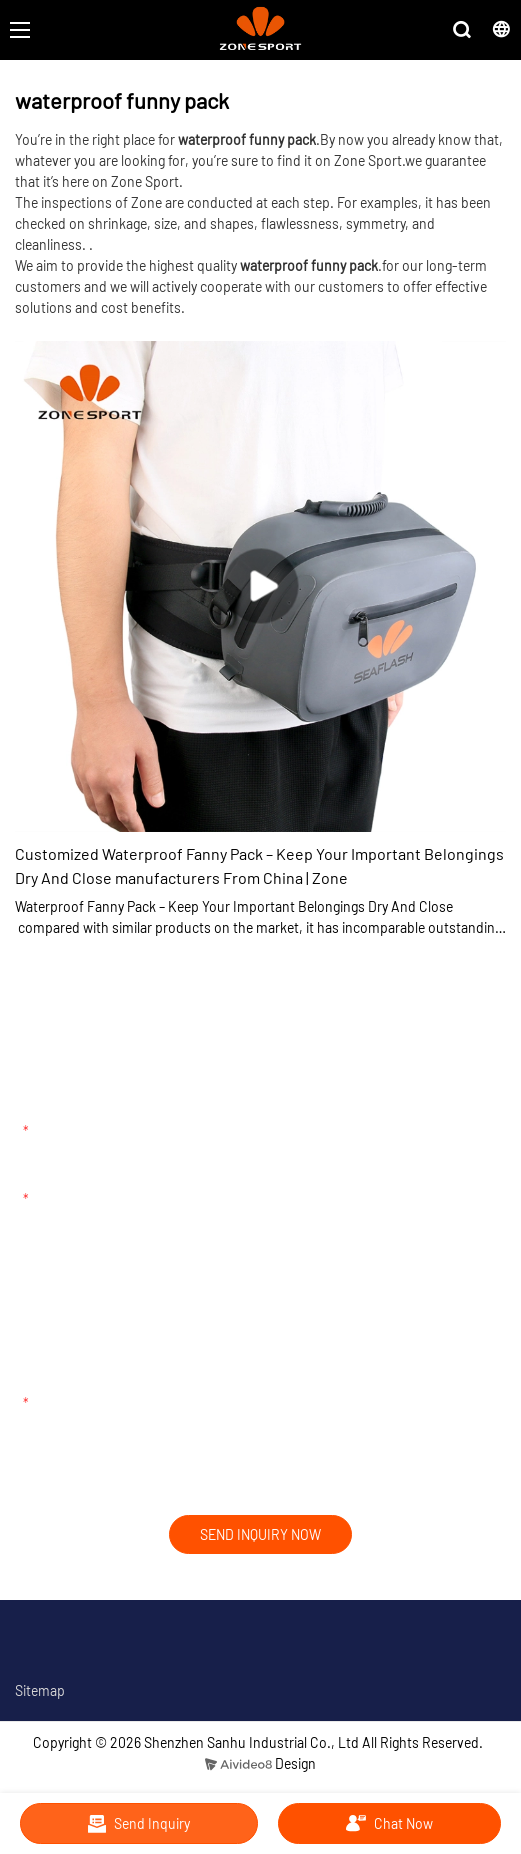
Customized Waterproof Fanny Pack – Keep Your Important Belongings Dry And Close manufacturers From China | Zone (259, 865)
